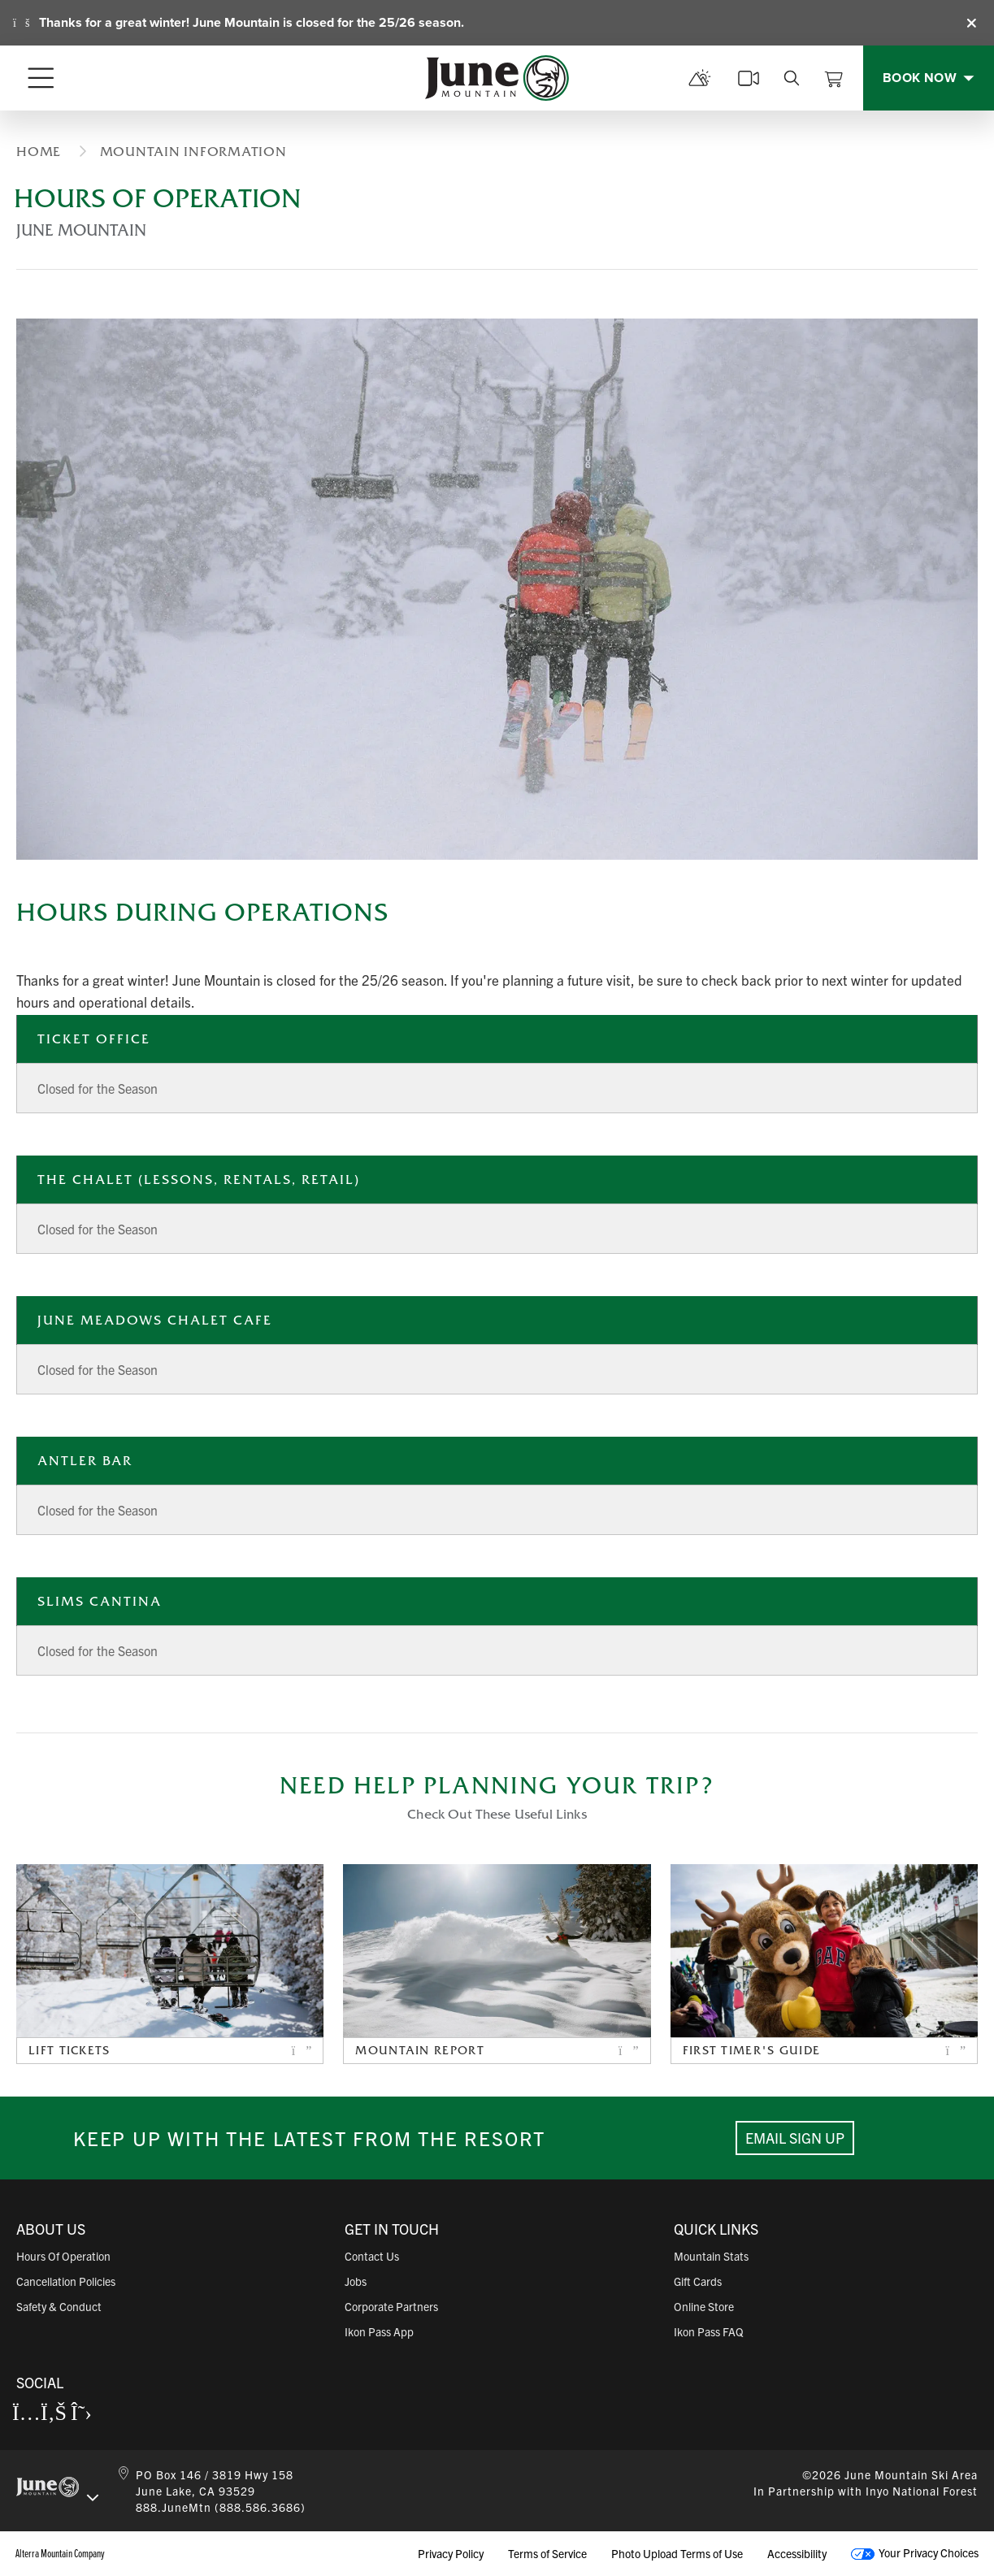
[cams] (748, 78)
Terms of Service (547, 2553)
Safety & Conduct (59, 2306)
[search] (791, 78)
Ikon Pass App (379, 2331)
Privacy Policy (451, 2553)
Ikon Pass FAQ (709, 2331)
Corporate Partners (391, 2306)
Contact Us (372, 2256)
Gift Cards (698, 2281)
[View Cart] (834, 78)
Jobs (356, 2281)
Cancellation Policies (65, 2281)
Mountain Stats (711, 2256)
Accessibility (797, 2553)
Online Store (704, 2306)
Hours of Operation (63, 2256)
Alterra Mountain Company (60, 2553)
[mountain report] (700, 78)
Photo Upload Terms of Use (677, 2553)
